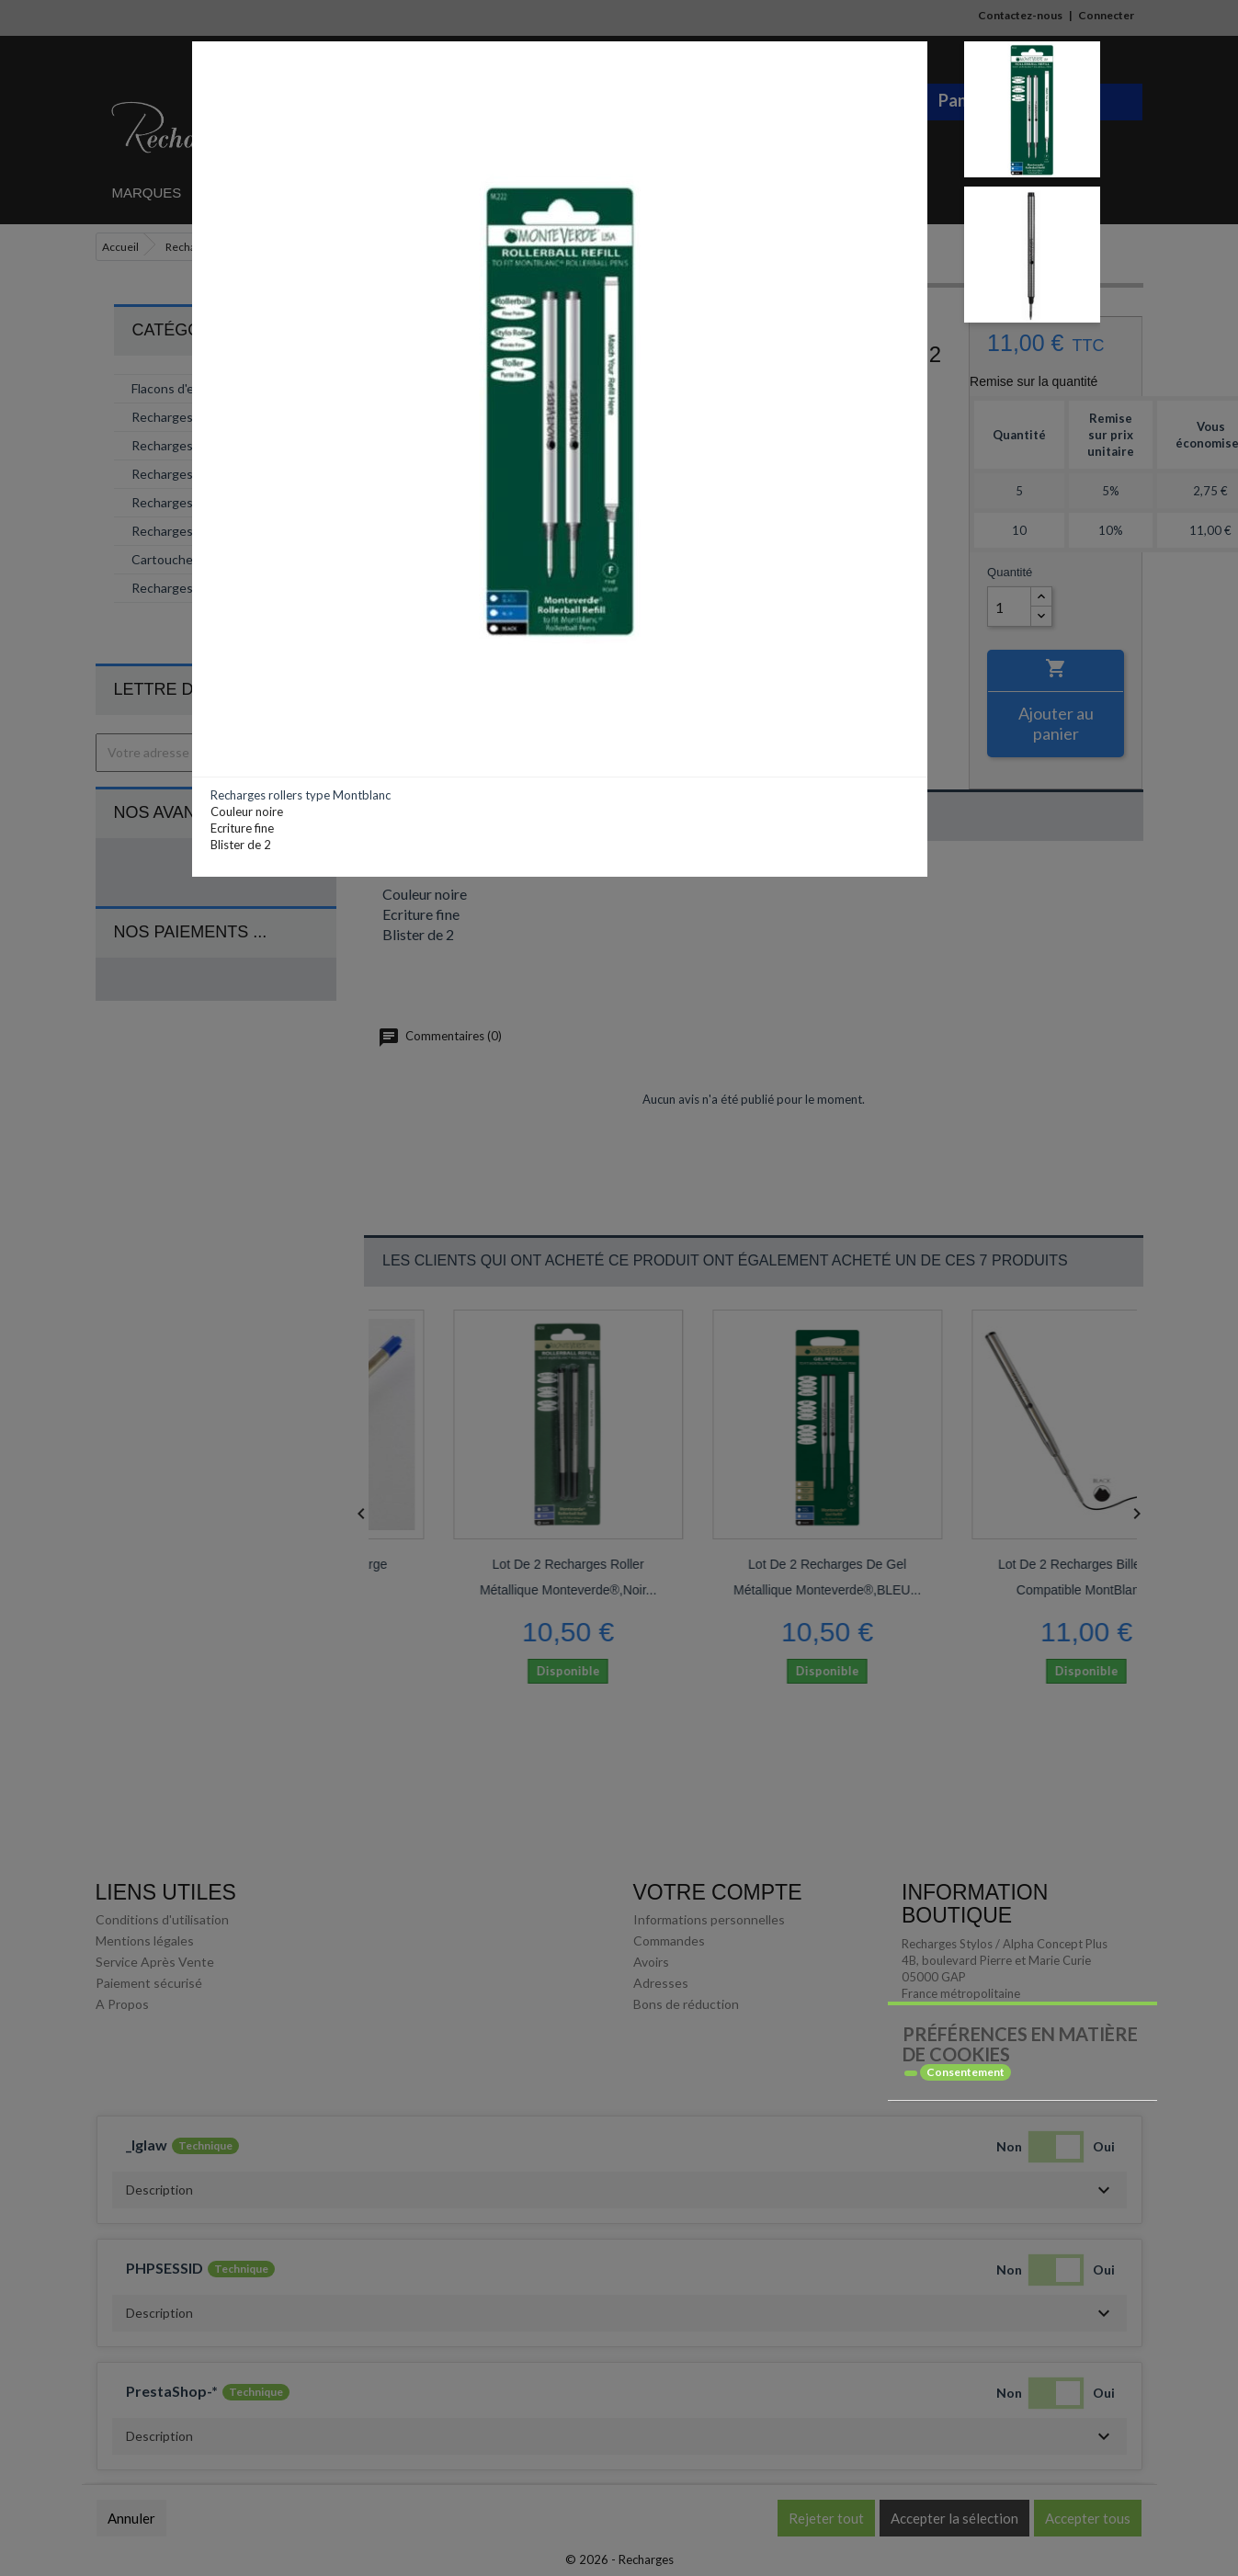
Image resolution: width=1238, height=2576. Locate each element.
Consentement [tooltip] (965, 2072)
